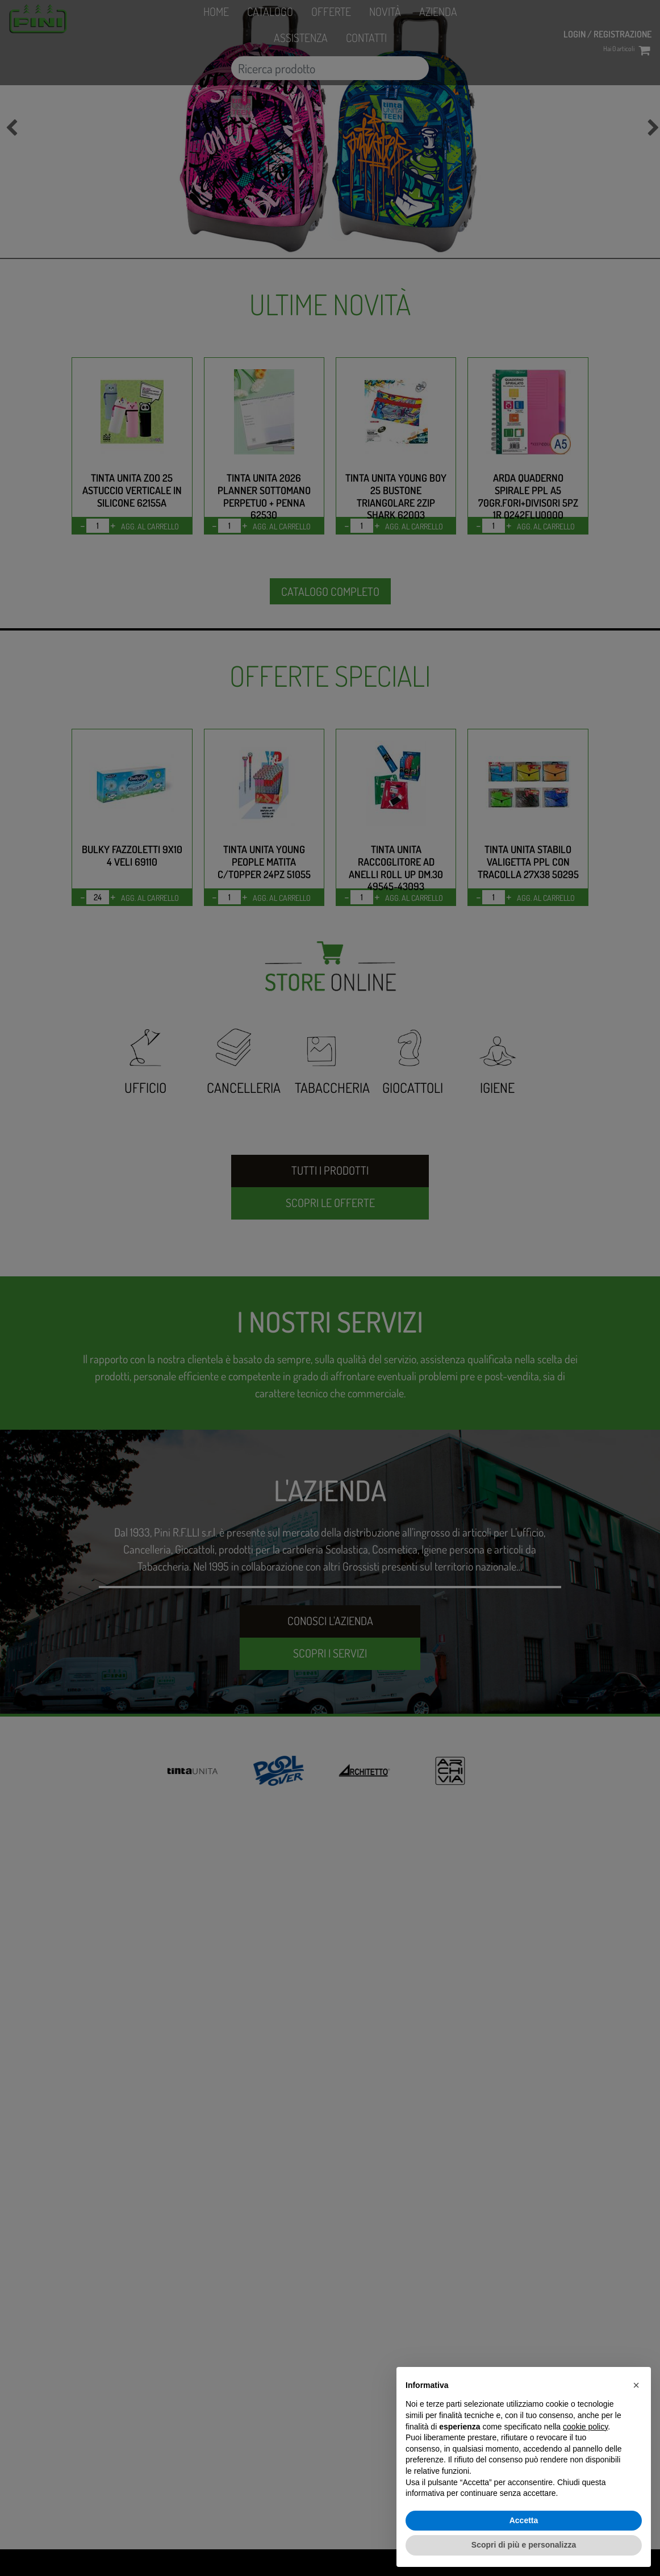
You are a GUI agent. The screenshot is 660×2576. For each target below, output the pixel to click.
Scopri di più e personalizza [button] (523, 2544)
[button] (636, 2385)
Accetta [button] (523, 2520)
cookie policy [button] (585, 2426)
